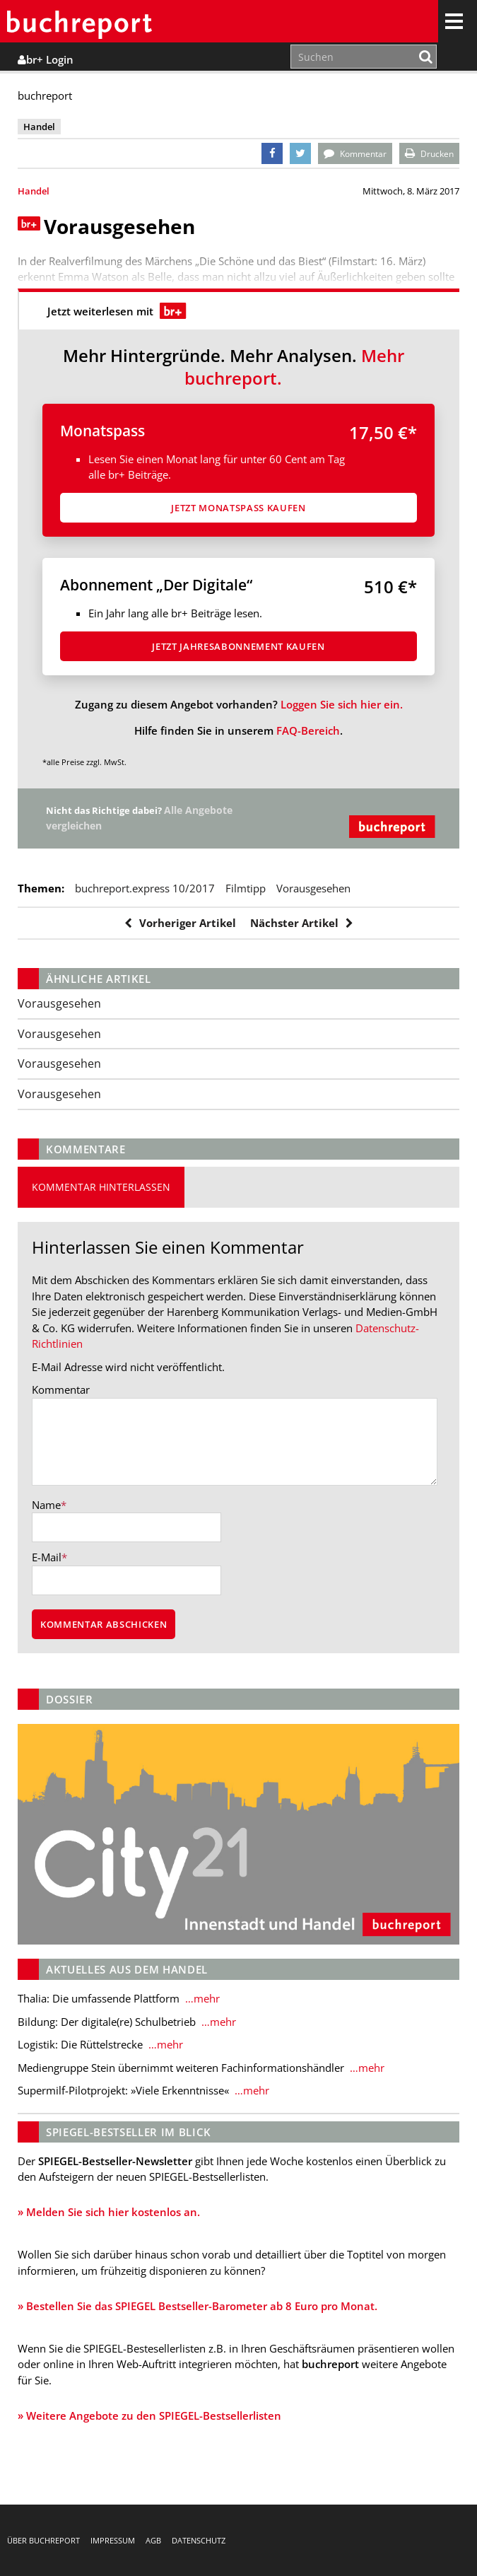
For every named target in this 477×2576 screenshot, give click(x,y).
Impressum (112, 2540)
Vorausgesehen (313, 888)
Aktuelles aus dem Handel (127, 1969)
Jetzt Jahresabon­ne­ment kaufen (238, 646)
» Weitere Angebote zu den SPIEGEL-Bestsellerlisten (149, 2415)
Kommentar (61, 1389)
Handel (33, 191)
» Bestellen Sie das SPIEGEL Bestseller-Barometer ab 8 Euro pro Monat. (197, 2306)
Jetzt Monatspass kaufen (238, 507)
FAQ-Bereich (308, 730)
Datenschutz (198, 2540)
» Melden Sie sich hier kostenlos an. (109, 2212)
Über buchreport (43, 2540)
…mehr (201, 1998)
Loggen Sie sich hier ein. (342, 704)
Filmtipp (245, 888)
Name (46, 1505)
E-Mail (46, 1557)
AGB (153, 2540)
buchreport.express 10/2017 (145, 888)
